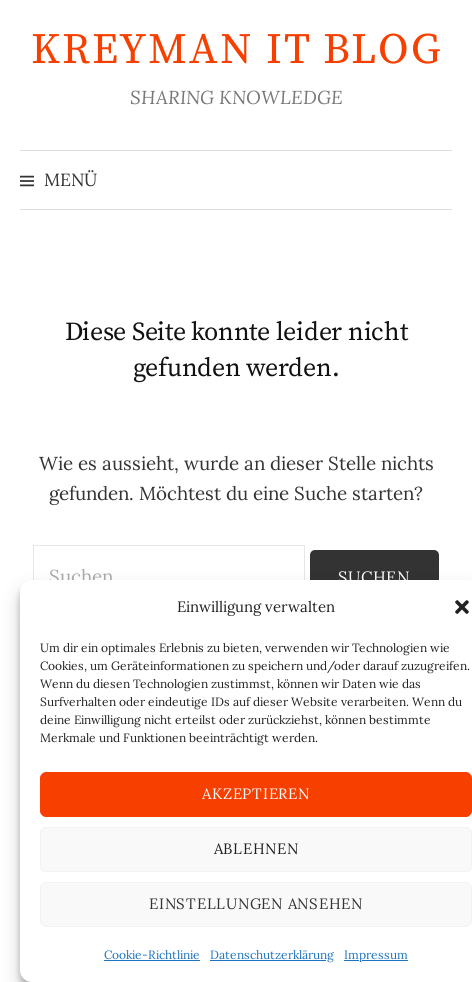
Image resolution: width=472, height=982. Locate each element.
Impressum (376, 954)
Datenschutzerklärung (272, 954)
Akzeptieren (255, 793)
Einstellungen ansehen (256, 903)
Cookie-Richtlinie (152, 954)
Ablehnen (256, 848)
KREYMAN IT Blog (236, 50)
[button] (462, 607)
